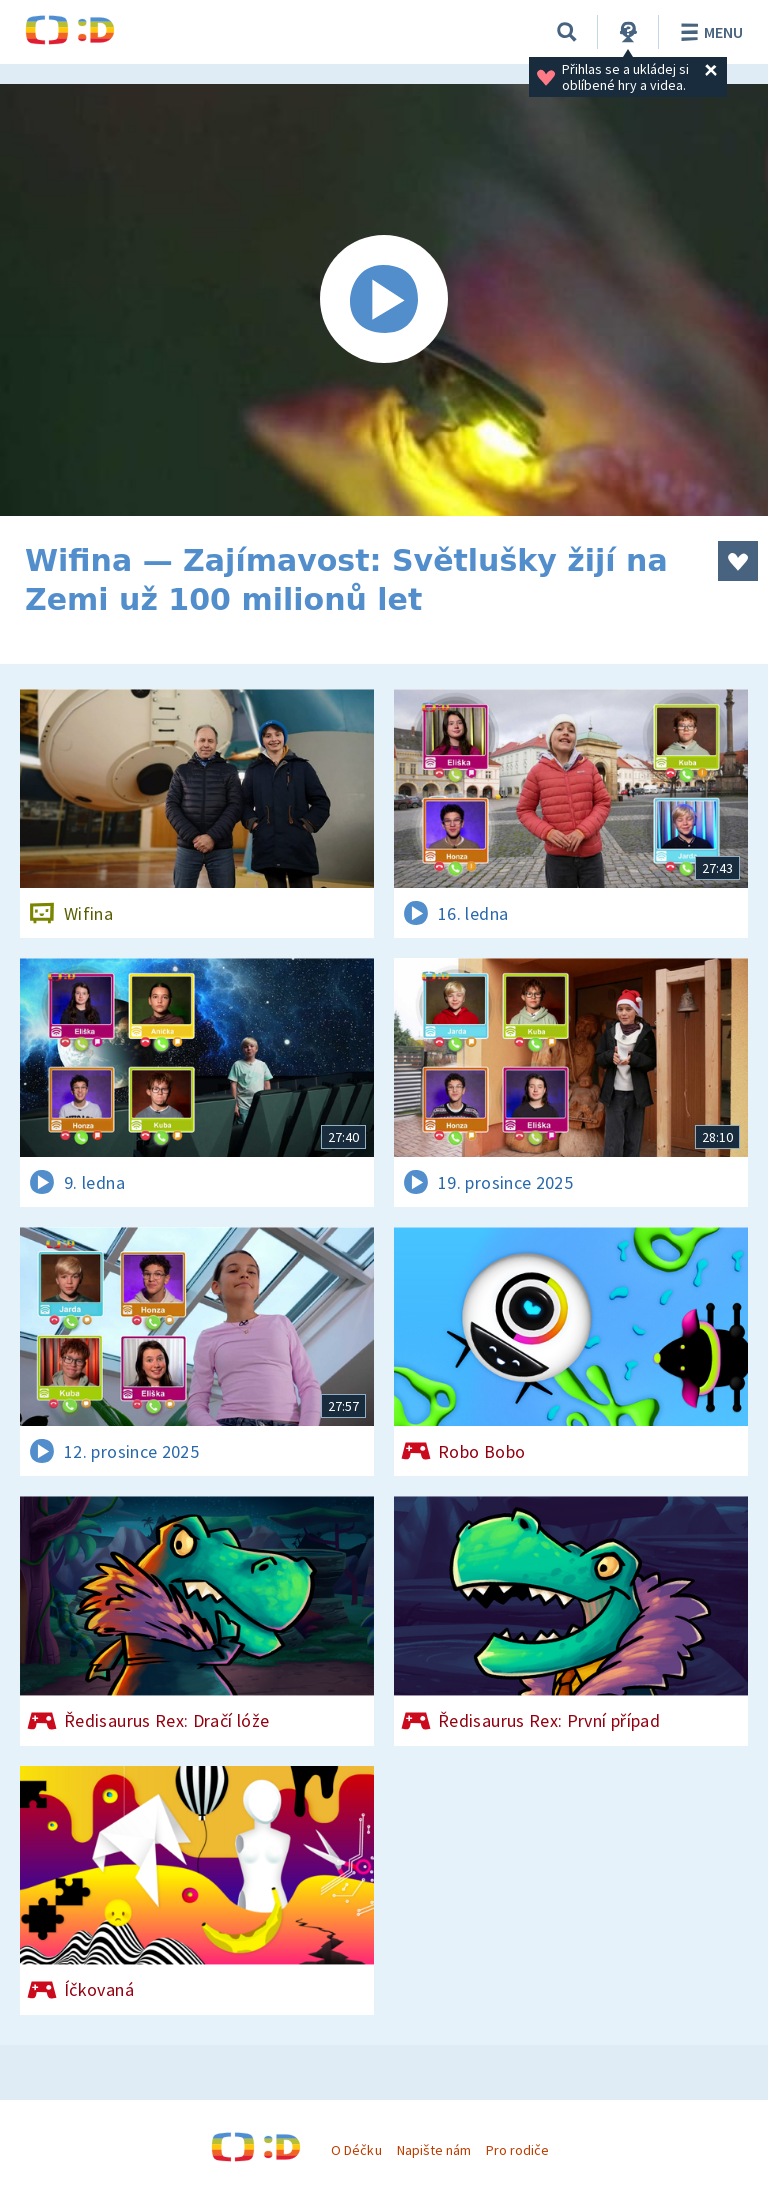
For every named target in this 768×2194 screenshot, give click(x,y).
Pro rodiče (517, 2150)
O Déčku (356, 2150)
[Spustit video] (384, 300)
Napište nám (434, 2150)
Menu (708, 32)
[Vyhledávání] (567, 32)
